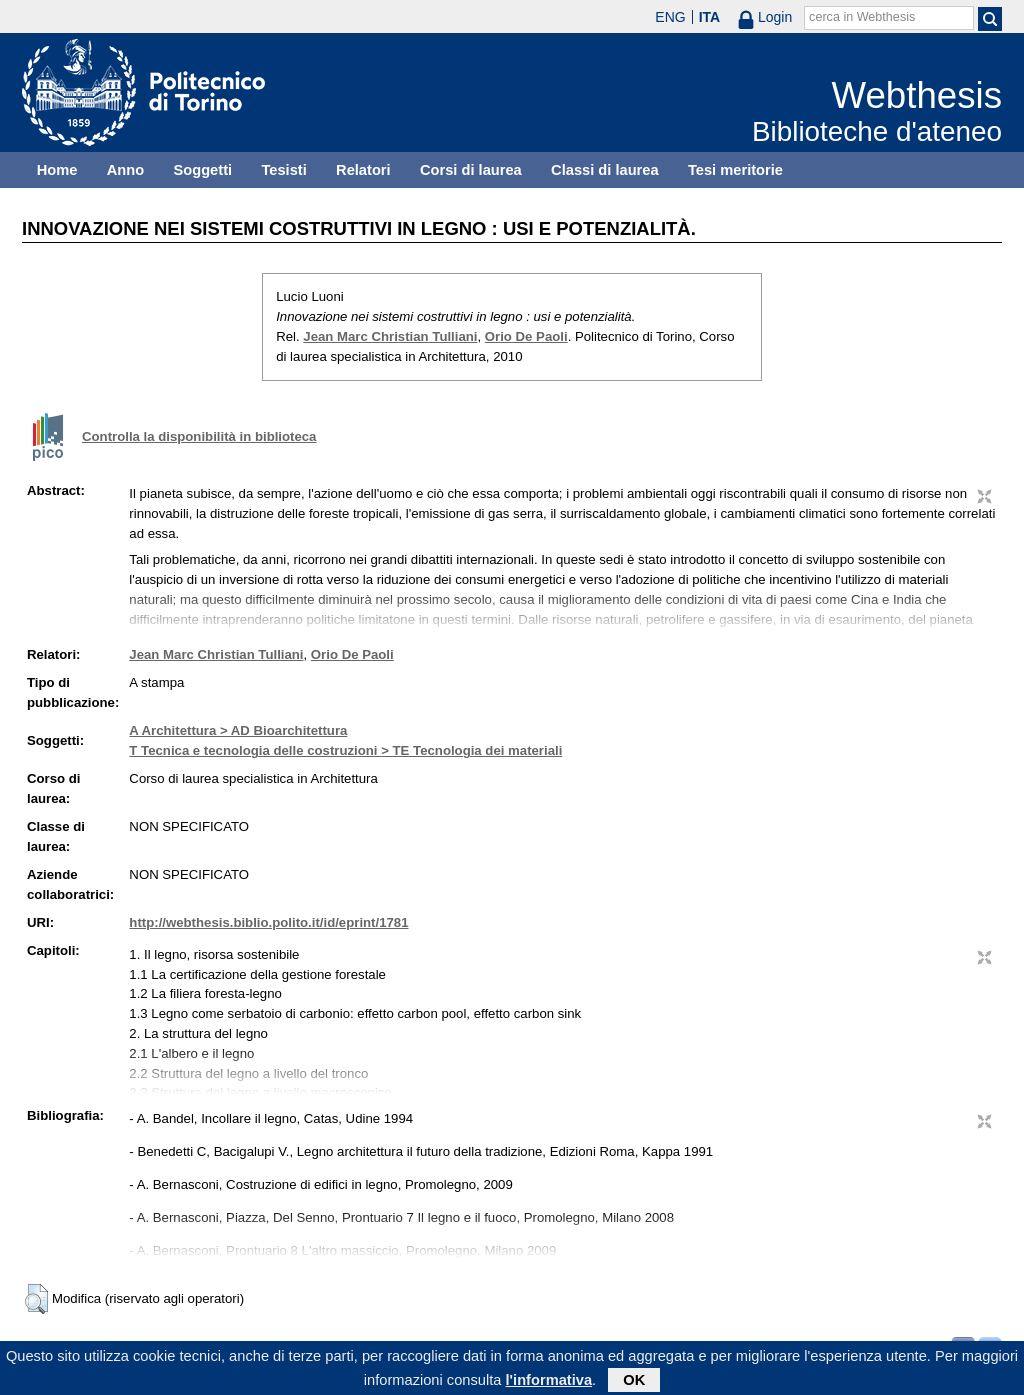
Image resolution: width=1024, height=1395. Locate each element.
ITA (710, 17)
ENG (670, 17)
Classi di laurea (605, 170)
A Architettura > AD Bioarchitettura (238, 730)
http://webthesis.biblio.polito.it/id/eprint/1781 (268, 922)
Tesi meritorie (735, 170)
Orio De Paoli (526, 336)
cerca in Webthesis (862, 17)
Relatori (363, 170)
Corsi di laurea (471, 170)
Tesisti (283, 170)
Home (57, 170)
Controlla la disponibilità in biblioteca (199, 436)
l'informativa (549, 1384)
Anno (125, 170)
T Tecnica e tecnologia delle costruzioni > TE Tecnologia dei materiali (345, 750)
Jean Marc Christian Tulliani (390, 336)
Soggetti (202, 170)
